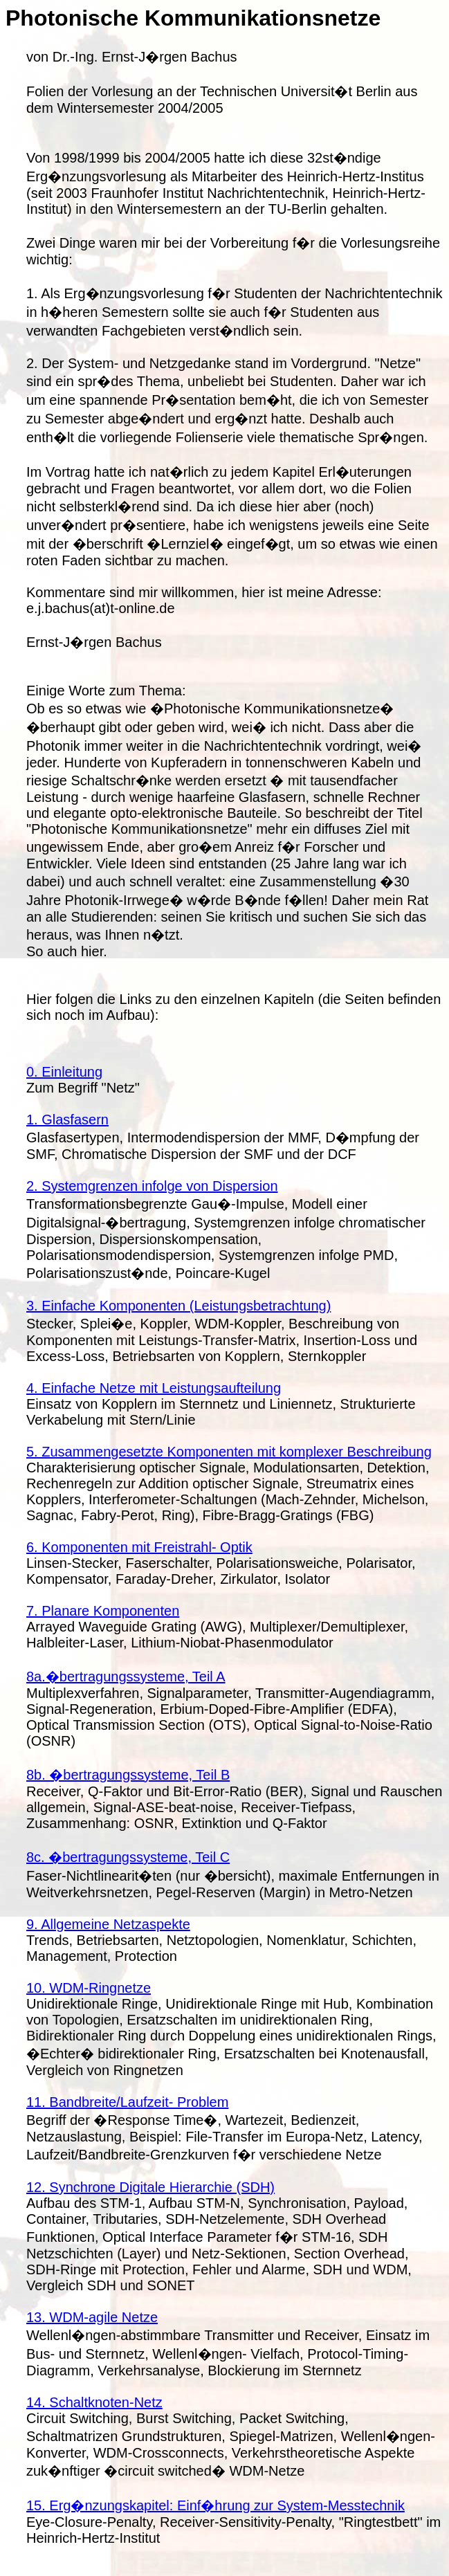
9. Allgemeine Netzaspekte (108, 1924)
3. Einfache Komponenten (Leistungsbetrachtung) (178, 1305)
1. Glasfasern (67, 1119)
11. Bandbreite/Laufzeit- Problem (127, 2102)
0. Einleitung (64, 1071)
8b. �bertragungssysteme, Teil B (128, 1774)
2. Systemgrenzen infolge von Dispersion (152, 1186)
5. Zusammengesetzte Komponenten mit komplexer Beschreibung (229, 1451)
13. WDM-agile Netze (92, 2317)
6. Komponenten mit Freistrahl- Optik (139, 1547)
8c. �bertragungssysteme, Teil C (128, 1857)
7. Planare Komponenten (102, 1610)
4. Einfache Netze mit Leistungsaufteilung (153, 1388)
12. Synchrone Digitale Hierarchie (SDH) (150, 2187)
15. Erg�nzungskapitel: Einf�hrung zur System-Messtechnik (215, 2505)
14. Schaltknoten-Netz (94, 2402)
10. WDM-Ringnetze (88, 1987)
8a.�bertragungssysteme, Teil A (126, 1676)
